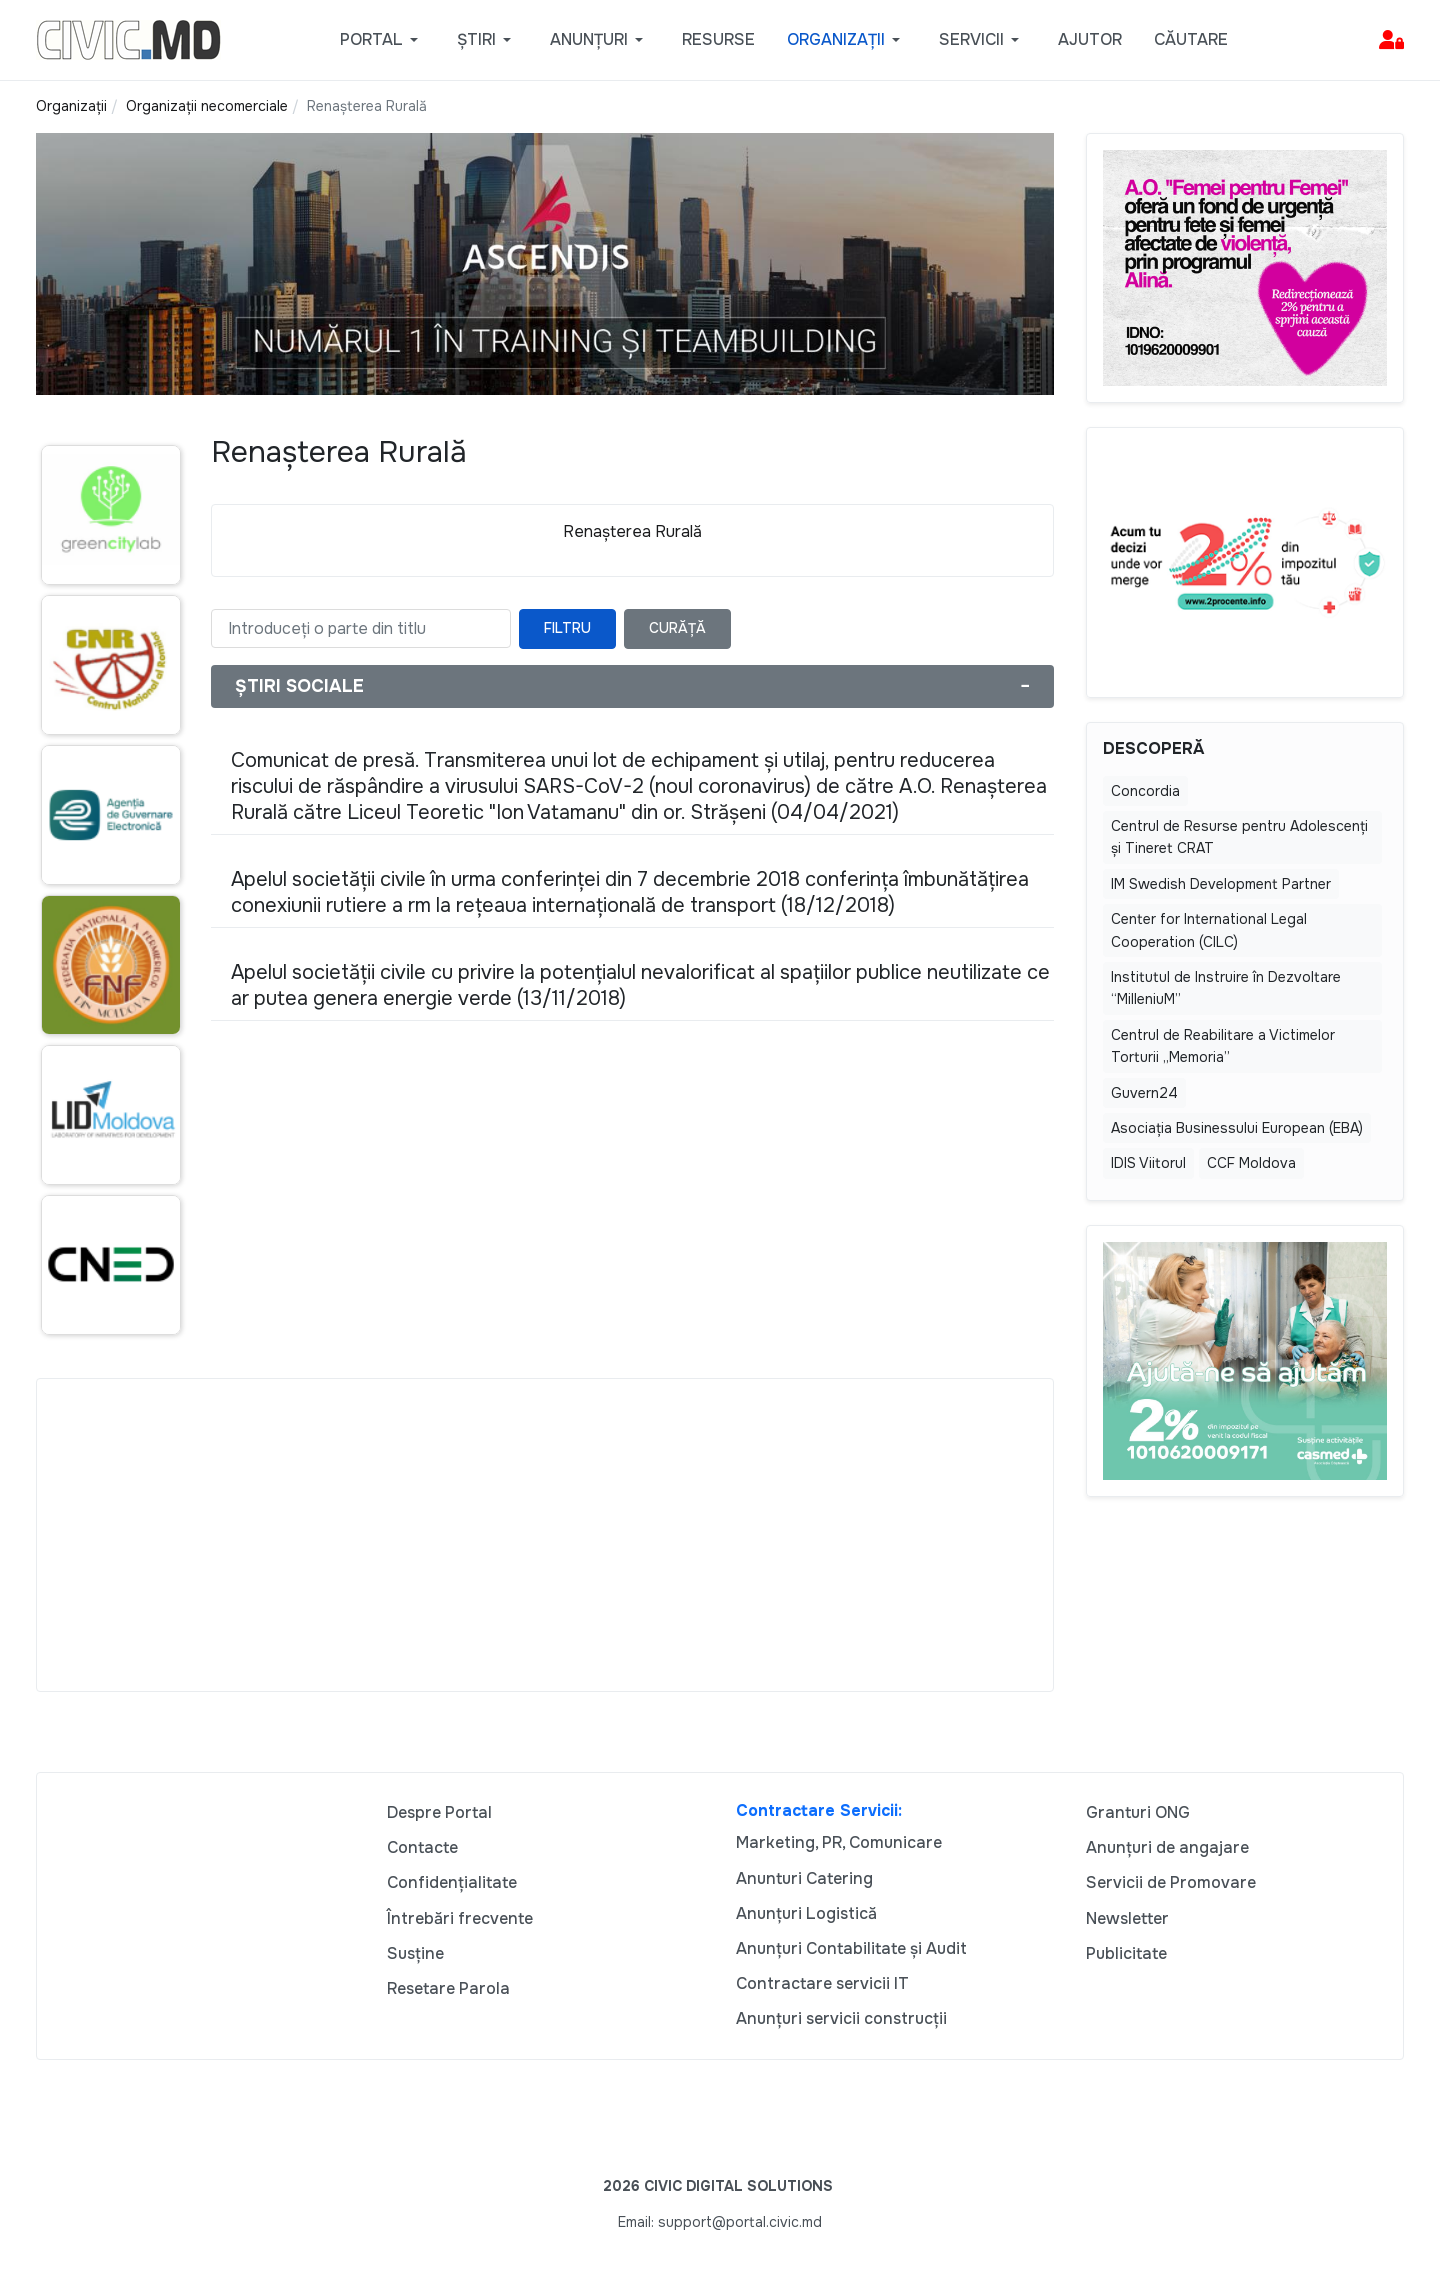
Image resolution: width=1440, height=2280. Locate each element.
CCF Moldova (1251, 1163)
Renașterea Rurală (632, 531)
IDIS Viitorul (1148, 1163)
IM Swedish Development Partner (1221, 884)
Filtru (567, 628)
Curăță (677, 628)
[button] (382, 40)
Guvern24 (1144, 1093)
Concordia (1145, 791)
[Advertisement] (545, 1535)
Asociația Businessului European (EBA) (1237, 1128)
